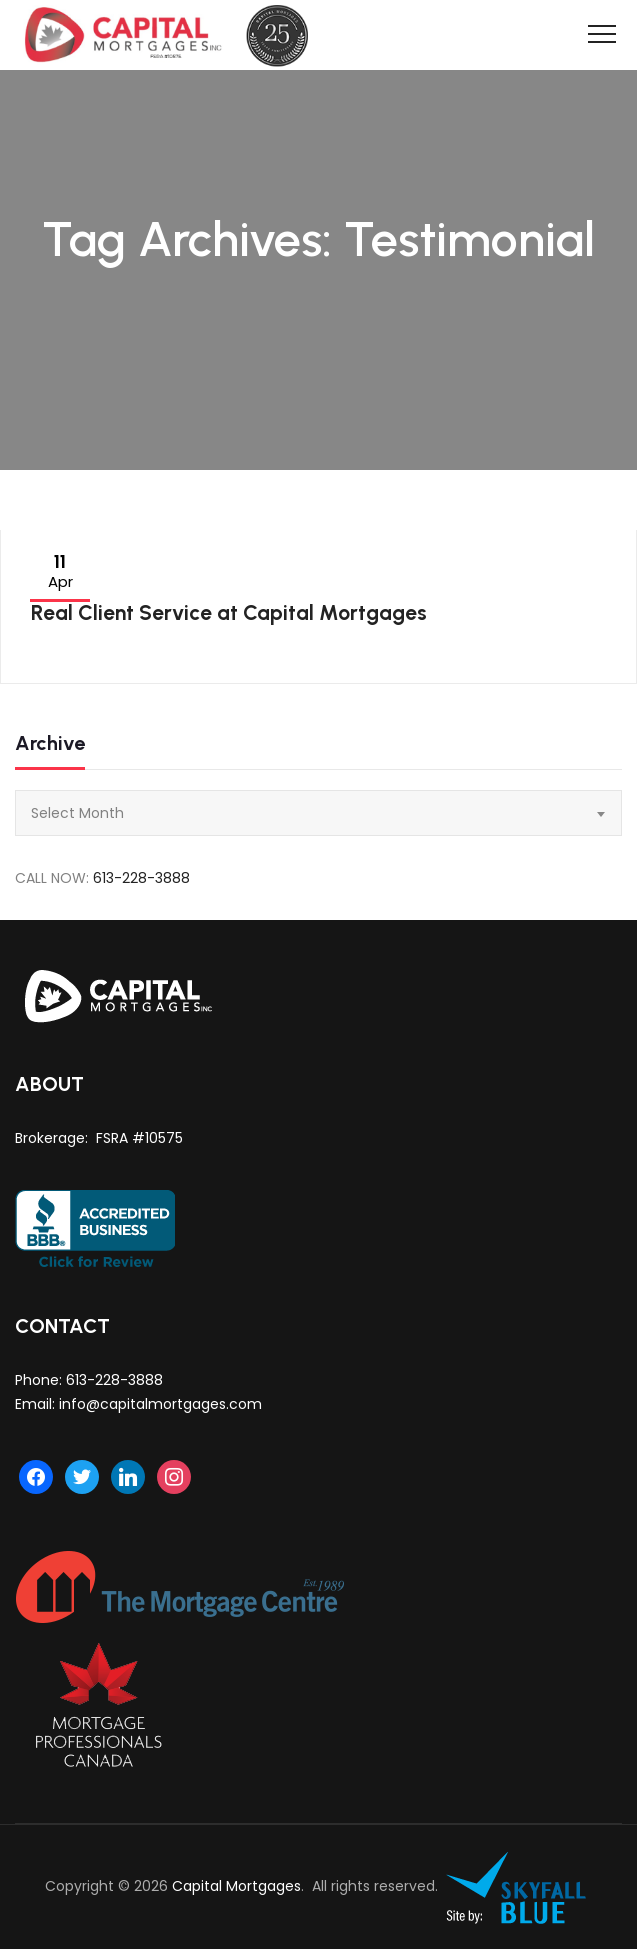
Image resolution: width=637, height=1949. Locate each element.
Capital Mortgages (236, 1886)
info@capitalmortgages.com (160, 1404)
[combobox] (318, 813)
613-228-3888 (141, 878)
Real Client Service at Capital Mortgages (229, 612)
